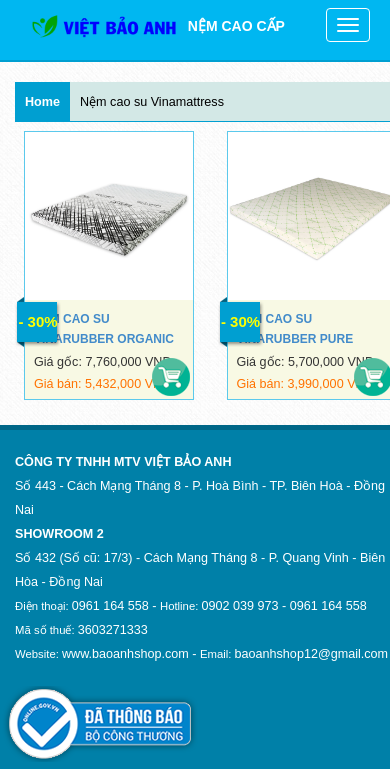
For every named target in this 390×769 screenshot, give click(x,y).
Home (42, 102)
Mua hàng (171, 377)
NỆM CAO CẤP (157, 26)
